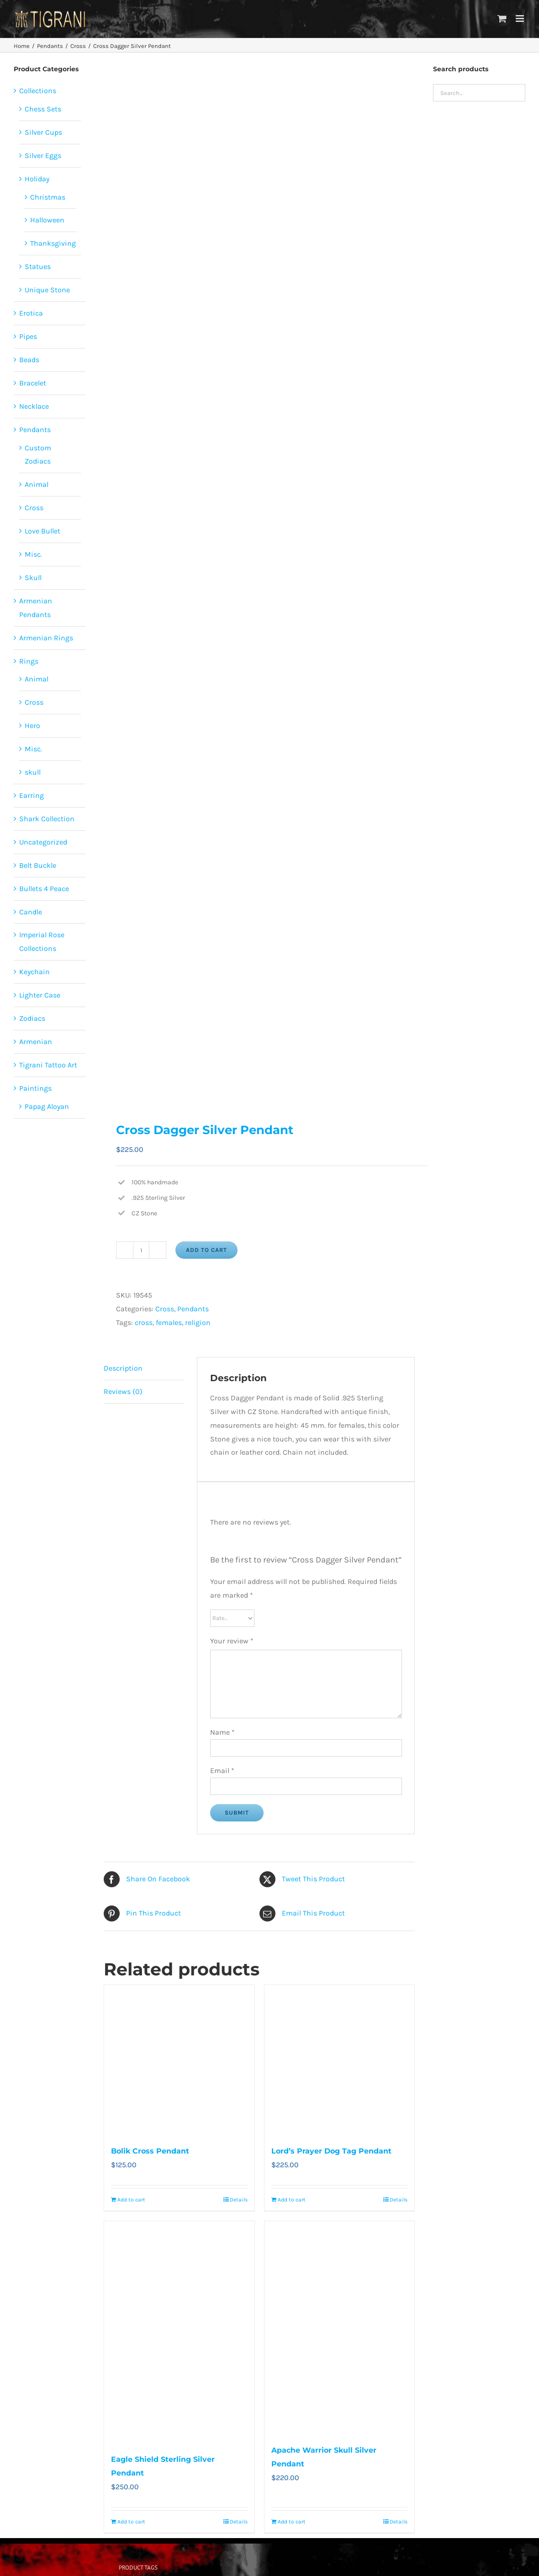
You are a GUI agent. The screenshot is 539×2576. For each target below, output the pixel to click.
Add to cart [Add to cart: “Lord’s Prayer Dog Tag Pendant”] (292, 2199)
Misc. (33, 554)
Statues (38, 266)
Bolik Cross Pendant (150, 2151)
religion (198, 1322)
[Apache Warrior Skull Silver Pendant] (339, 2327)
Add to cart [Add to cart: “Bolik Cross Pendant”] (131, 2199)
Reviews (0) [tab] (123, 1391)
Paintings (35, 1088)
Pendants (193, 1308)
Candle (30, 912)
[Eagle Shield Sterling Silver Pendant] (179, 2332)
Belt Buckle (37, 865)
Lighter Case (39, 995)
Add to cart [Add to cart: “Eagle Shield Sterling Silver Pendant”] (131, 2521)
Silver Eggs (43, 155)
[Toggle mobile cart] (502, 18)
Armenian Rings (46, 637)
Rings (28, 661)
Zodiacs (32, 1018)
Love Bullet (42, 531)
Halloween (47, 220)
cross (144, 1322)
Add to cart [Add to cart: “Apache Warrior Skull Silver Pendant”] (292, 2521)
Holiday (37, 178)
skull (33, 772)
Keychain (34, 971)
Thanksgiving (53, 243)
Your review (232, 1640)
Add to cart (206, 1249)
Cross (164, 1308)
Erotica (31, 313)
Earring (31, 795)
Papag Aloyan (47, 1106)
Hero (32, 725)
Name (222, 1732)
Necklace (34, 406)
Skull (33, 577)
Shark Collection (46, 818)
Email (222, 1770)
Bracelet (32, 383)
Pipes (28, 336)
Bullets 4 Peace (44, 888)
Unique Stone (47, 289)
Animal (36, 484)
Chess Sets (43, 109)
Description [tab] (123, 1368)
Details (239, 2199)
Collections (37, 90)
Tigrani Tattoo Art (48, 1065)
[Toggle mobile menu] (520, 18)
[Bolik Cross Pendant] (179, 2060)
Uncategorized (43, 842)
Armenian (35, 1041)
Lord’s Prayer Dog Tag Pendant (331, 2151)
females (169, 1322)
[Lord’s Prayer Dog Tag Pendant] (339, 2060)
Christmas (47, 197)
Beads (29, 359)
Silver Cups (43, 132)
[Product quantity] (141, 1250)
